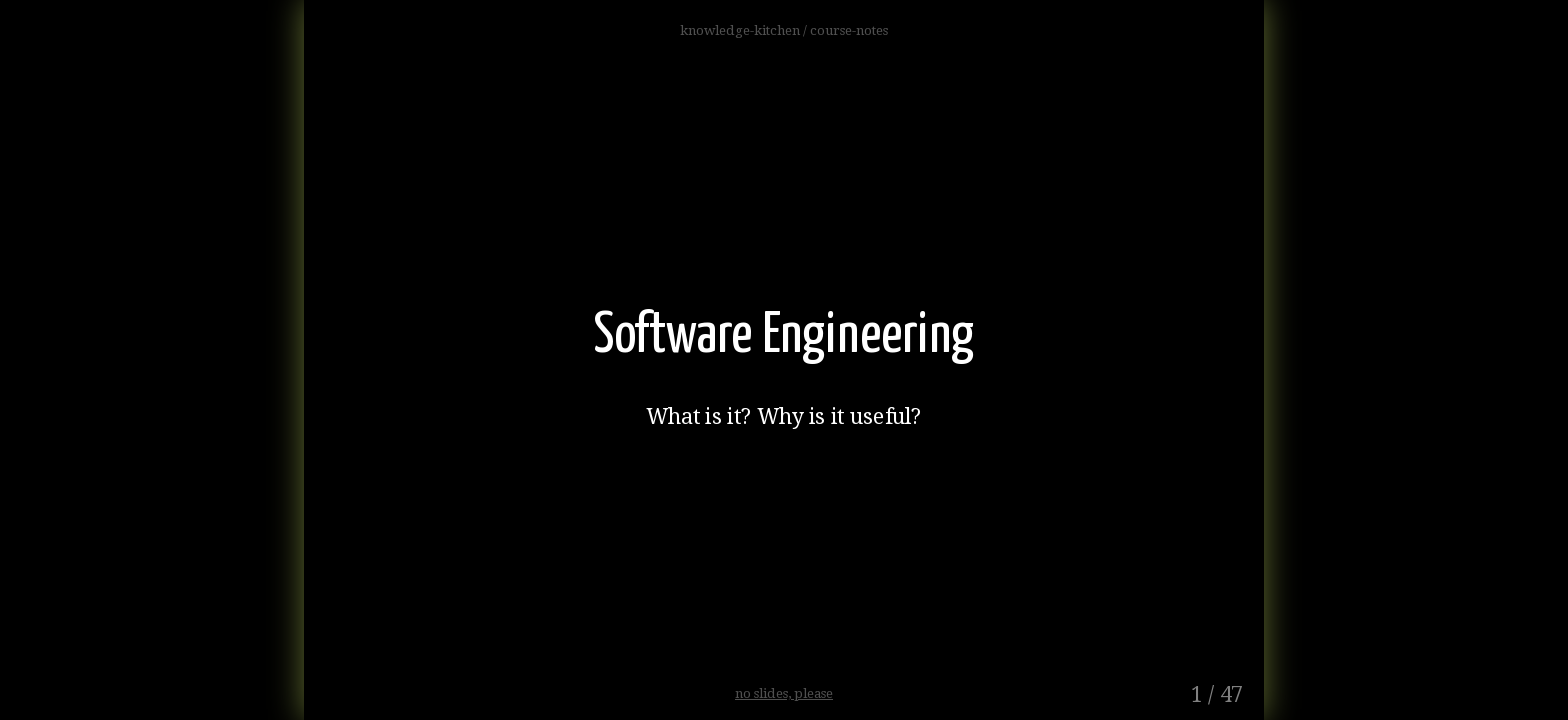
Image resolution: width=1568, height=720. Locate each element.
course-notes (849, 30)
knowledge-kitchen (741, 30)
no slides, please (784, 693)
